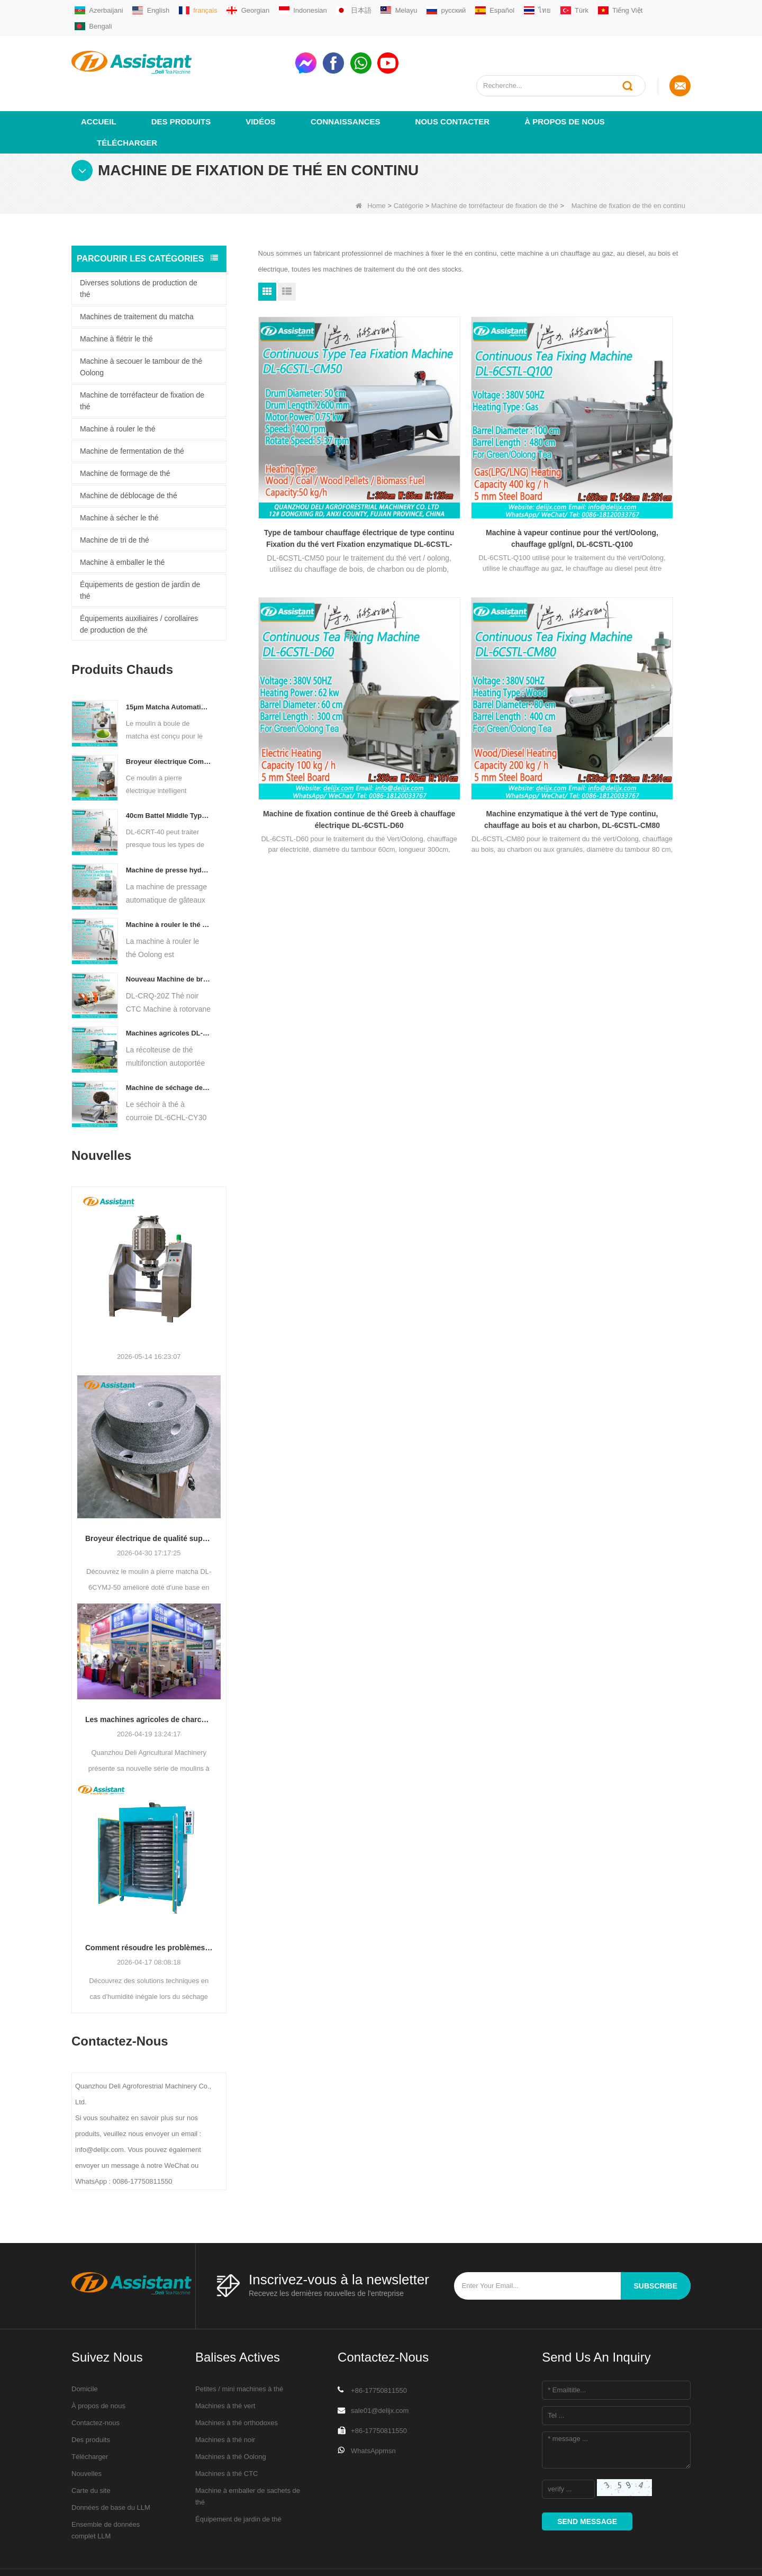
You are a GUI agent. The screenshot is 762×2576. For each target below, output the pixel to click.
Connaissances (345, 82)
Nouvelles (86, 2435)
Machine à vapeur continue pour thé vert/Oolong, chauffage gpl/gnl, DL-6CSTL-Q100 (474, 435)
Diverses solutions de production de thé (138, 250)
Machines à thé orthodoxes (236, 2384)
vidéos (261, 82)
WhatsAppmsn (373, 2412)
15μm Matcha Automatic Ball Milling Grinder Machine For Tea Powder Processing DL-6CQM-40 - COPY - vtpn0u (168, 668)
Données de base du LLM (110, 2469)
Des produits (181, 82)
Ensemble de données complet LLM (105, 2491)
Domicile (84, 2350)
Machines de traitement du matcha (137, 278)
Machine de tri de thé (114, 501)
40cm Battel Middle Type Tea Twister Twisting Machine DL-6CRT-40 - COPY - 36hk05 (168, 777)
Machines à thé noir (225, 2401)
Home (371, 167)
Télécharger (127, 104)
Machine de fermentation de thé (132, 412)
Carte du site (91, 2452)
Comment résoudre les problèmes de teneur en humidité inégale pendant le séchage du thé (149, 1909)
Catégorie (408, 167)
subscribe (655, 2247)
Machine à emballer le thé (122, 523)
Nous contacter (452, 82)
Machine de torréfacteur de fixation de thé (494, 167)
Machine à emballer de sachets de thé (247, 2457)
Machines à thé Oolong (230, 2418)
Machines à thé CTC (226, 2435)
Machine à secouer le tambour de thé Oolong (141, 328)
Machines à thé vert (225, 2367)
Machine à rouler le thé (117, 390)
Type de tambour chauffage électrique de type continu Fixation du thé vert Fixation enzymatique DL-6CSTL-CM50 (326, 435)
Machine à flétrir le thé (116, 300)
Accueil (98, 82)
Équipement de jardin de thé (238, 2480)
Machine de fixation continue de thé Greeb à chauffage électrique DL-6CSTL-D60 (622, 435)
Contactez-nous (95, 2384)
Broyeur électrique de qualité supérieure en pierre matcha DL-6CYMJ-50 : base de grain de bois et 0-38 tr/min (149, 1500)
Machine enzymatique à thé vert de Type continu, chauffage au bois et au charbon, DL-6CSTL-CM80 (326, 651)
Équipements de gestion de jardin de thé (140, 552)
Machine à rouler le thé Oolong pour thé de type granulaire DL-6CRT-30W (168, 886)
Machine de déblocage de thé (128, 457)
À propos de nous (564, 82)
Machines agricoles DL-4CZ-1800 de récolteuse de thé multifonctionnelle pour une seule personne (168, 994)
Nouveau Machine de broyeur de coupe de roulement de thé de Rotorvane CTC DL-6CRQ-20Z (168, 940)
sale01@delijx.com (380, 2372)
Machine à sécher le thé (119, 479)
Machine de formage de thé (125, 434)
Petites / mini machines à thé (239, 2350)
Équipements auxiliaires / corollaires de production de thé (139, 585)
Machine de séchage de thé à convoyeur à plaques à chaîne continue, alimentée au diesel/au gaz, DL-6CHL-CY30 (168, 1049)
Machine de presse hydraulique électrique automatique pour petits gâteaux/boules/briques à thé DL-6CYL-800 (168, 831)
